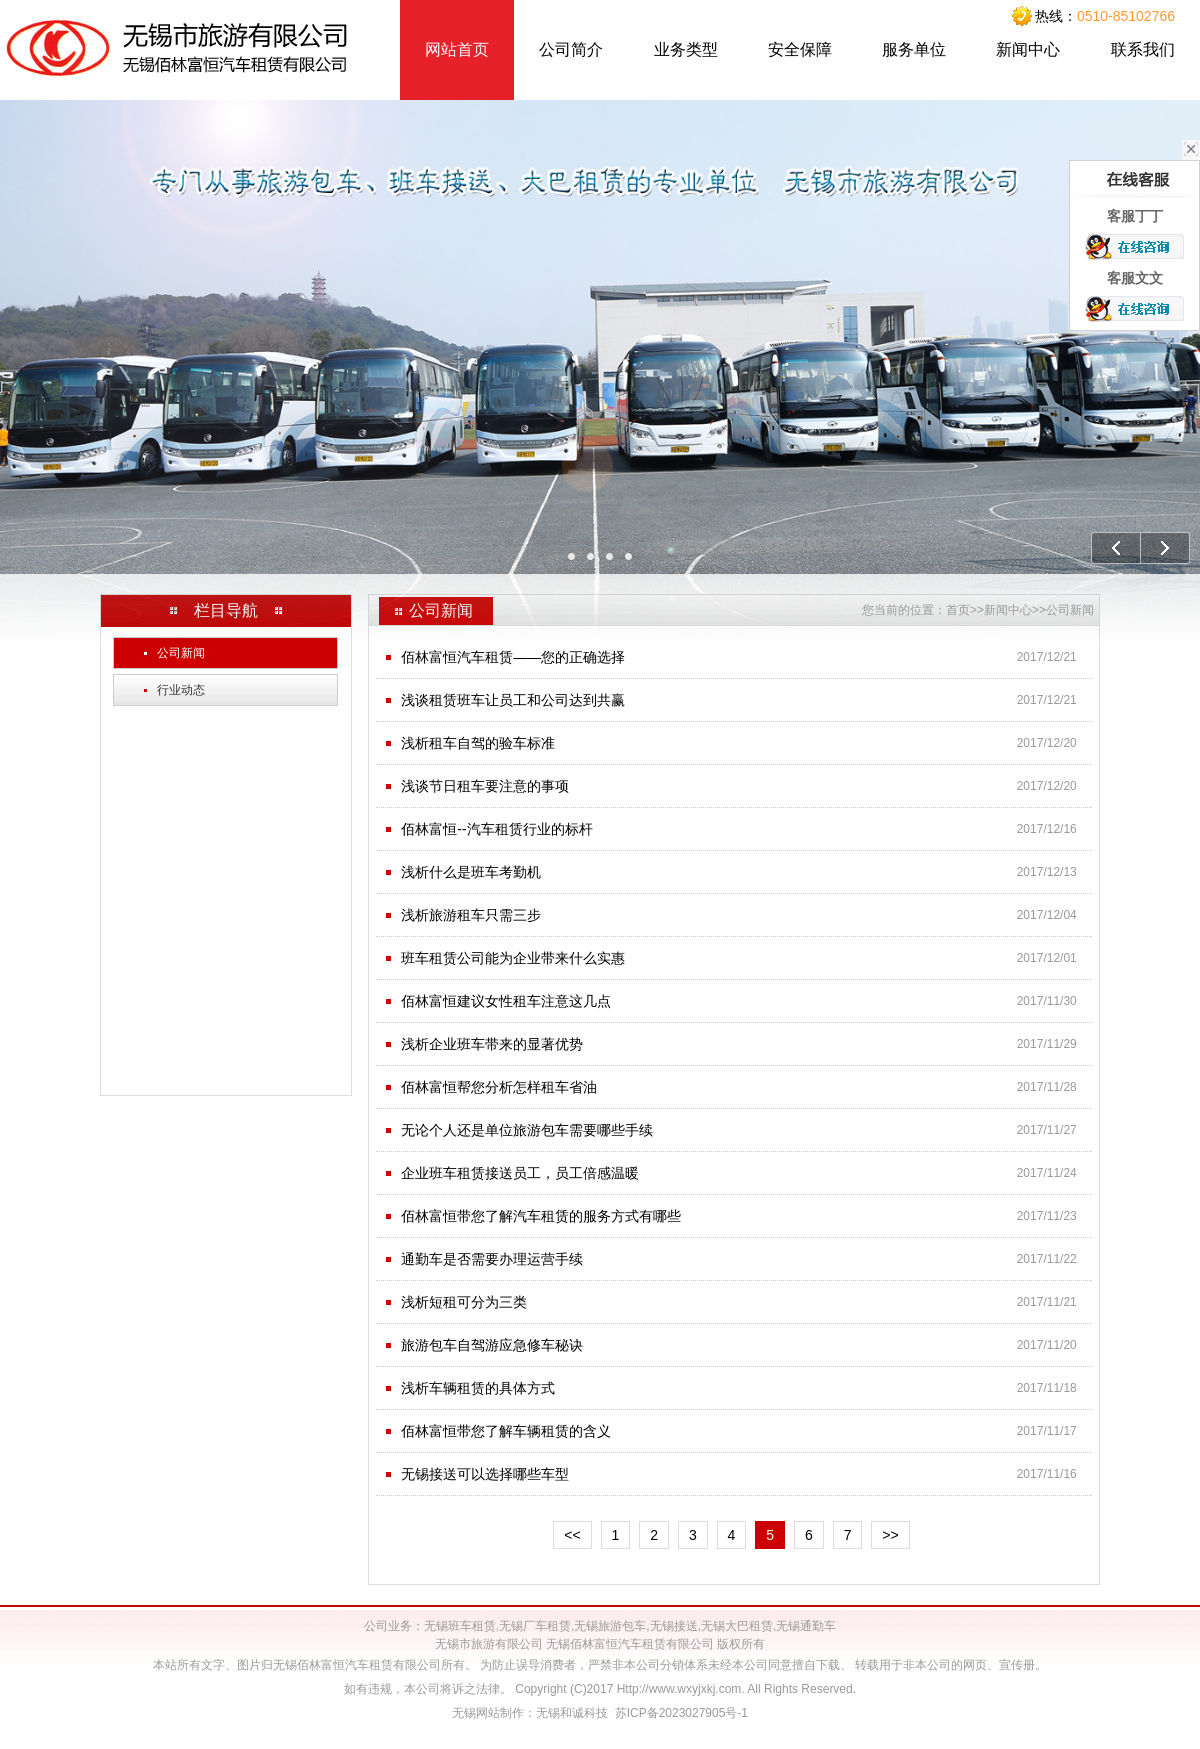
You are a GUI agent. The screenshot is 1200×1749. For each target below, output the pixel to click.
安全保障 (800, 49)
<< (572, 1535)
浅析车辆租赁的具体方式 (478, 1388)
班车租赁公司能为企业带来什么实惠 (513, 958)
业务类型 (686, 49)
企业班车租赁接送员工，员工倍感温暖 (520, 1173)
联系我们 (1143, 49)
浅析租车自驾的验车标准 (478, 743)
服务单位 (914, 49)
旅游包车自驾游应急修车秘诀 (492, 1345)
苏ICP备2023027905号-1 (681, 1713)
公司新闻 (174, 653)
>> (890, 1535)
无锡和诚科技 (572, 1713)
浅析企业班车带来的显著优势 (492, 1044)
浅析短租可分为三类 (464, 1302)
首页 (958, 610)
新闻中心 (1028, 49)
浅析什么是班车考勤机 (471, 872)
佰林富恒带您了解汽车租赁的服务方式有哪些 (541, 1216)
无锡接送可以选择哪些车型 (485, 1474)
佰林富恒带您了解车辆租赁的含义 (506, 1431)
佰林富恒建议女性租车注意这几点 (506, 1001)
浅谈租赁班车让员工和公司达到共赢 (513, 700)
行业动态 (174, 690)
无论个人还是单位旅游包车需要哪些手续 (527, 1130)
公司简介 (571, 49)
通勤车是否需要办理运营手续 (492, 1259)
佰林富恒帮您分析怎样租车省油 (499, 1087)
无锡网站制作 (488, 1713)
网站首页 (457, 49)
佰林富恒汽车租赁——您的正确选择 (513, 657)
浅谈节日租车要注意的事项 (485, 786)
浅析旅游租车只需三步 (471, 915)
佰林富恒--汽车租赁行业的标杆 (496, 829)
